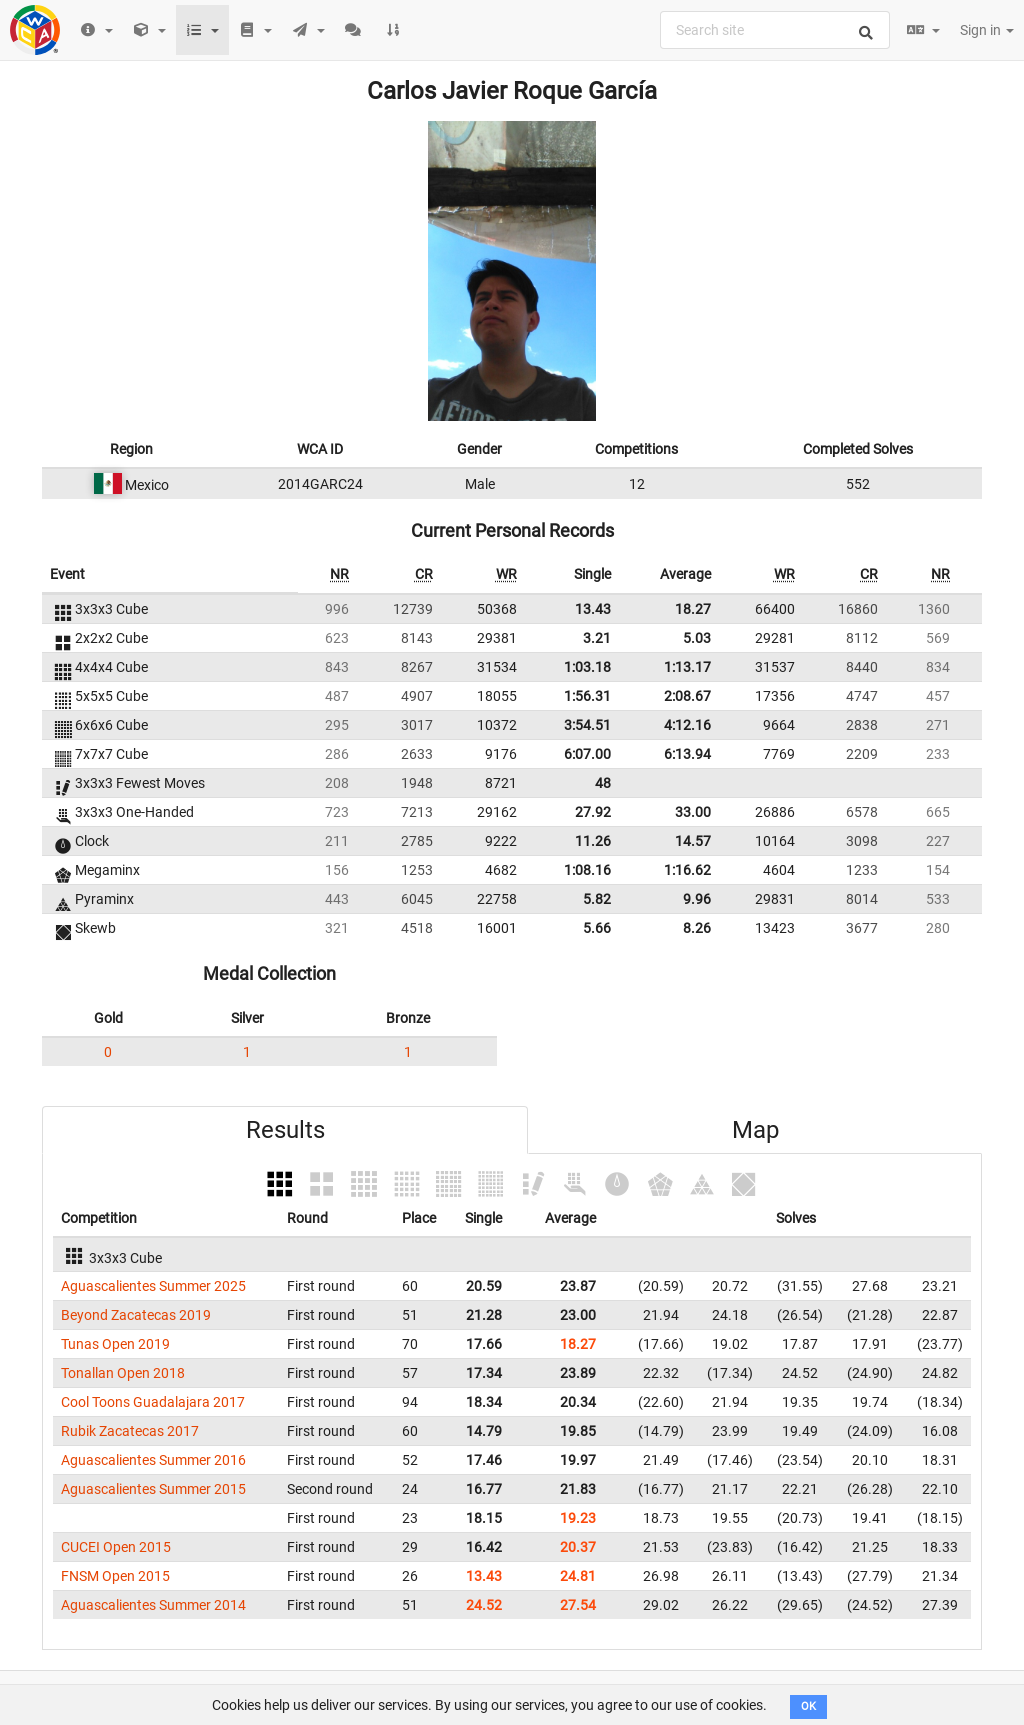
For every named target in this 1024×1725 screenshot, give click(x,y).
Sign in (987, 30)
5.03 (697, 638)
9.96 (697, 899)
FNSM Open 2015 (115, 1576)
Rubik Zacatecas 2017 (130, 1431)
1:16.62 (687, 870)
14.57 (693, 841)
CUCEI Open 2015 (116, 1547)
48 (603, 783)
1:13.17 (687, 667)
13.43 (593, 609)
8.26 (697, 928)
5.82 (597, 899)
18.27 (693, 609)
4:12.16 (687, 725)
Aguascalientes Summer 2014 (153, 1605)
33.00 (693, 812)
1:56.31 (587, 696)
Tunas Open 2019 (115, 1344)
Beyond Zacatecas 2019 (136, 1315)
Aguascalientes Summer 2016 (153, 1460)
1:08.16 (587, 870)
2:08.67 (687, 696)
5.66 (597, 928)
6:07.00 (587, 754)
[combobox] (775, 30)
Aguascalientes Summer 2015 (153, 1489)
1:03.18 (587, 667)
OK (808, 1706)
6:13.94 (687, 754)
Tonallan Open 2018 (123, 1373)
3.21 (597, 638)
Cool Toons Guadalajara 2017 (153, 1402)
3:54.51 (587, 725)
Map (755, 1130)
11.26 (593, 841)
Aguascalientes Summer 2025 (153, 1286)
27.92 (593, 812)
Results (285, 1130)
